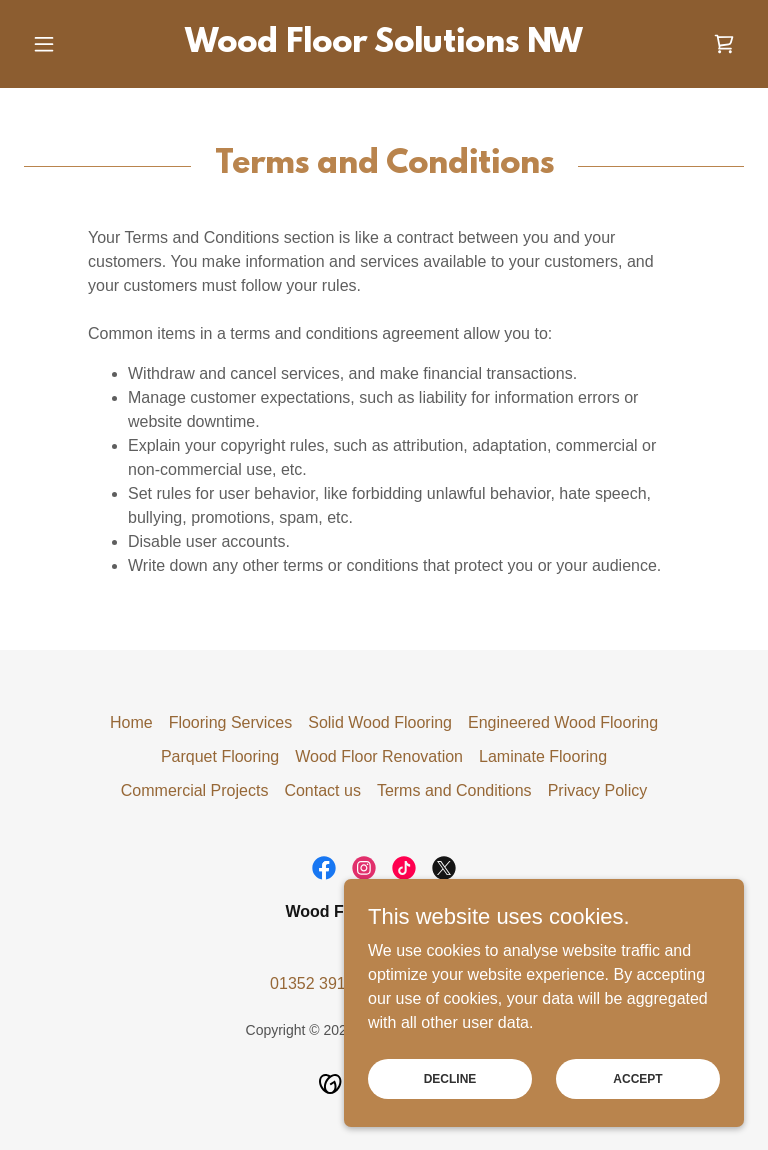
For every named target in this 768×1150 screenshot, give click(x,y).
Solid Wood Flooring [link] (380, 722)
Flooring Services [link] (231, 722)
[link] (384, 46)
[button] (78, 44)
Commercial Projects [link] (195, 790)
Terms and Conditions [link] (454, 790)
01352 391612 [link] (321, 983)
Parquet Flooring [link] (220, 756)
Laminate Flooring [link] (543, 756)
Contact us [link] (322, 790)
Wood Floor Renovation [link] (379, 756)
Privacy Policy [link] (598, 790)
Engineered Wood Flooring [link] (563, 722)
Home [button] (131, 722)
